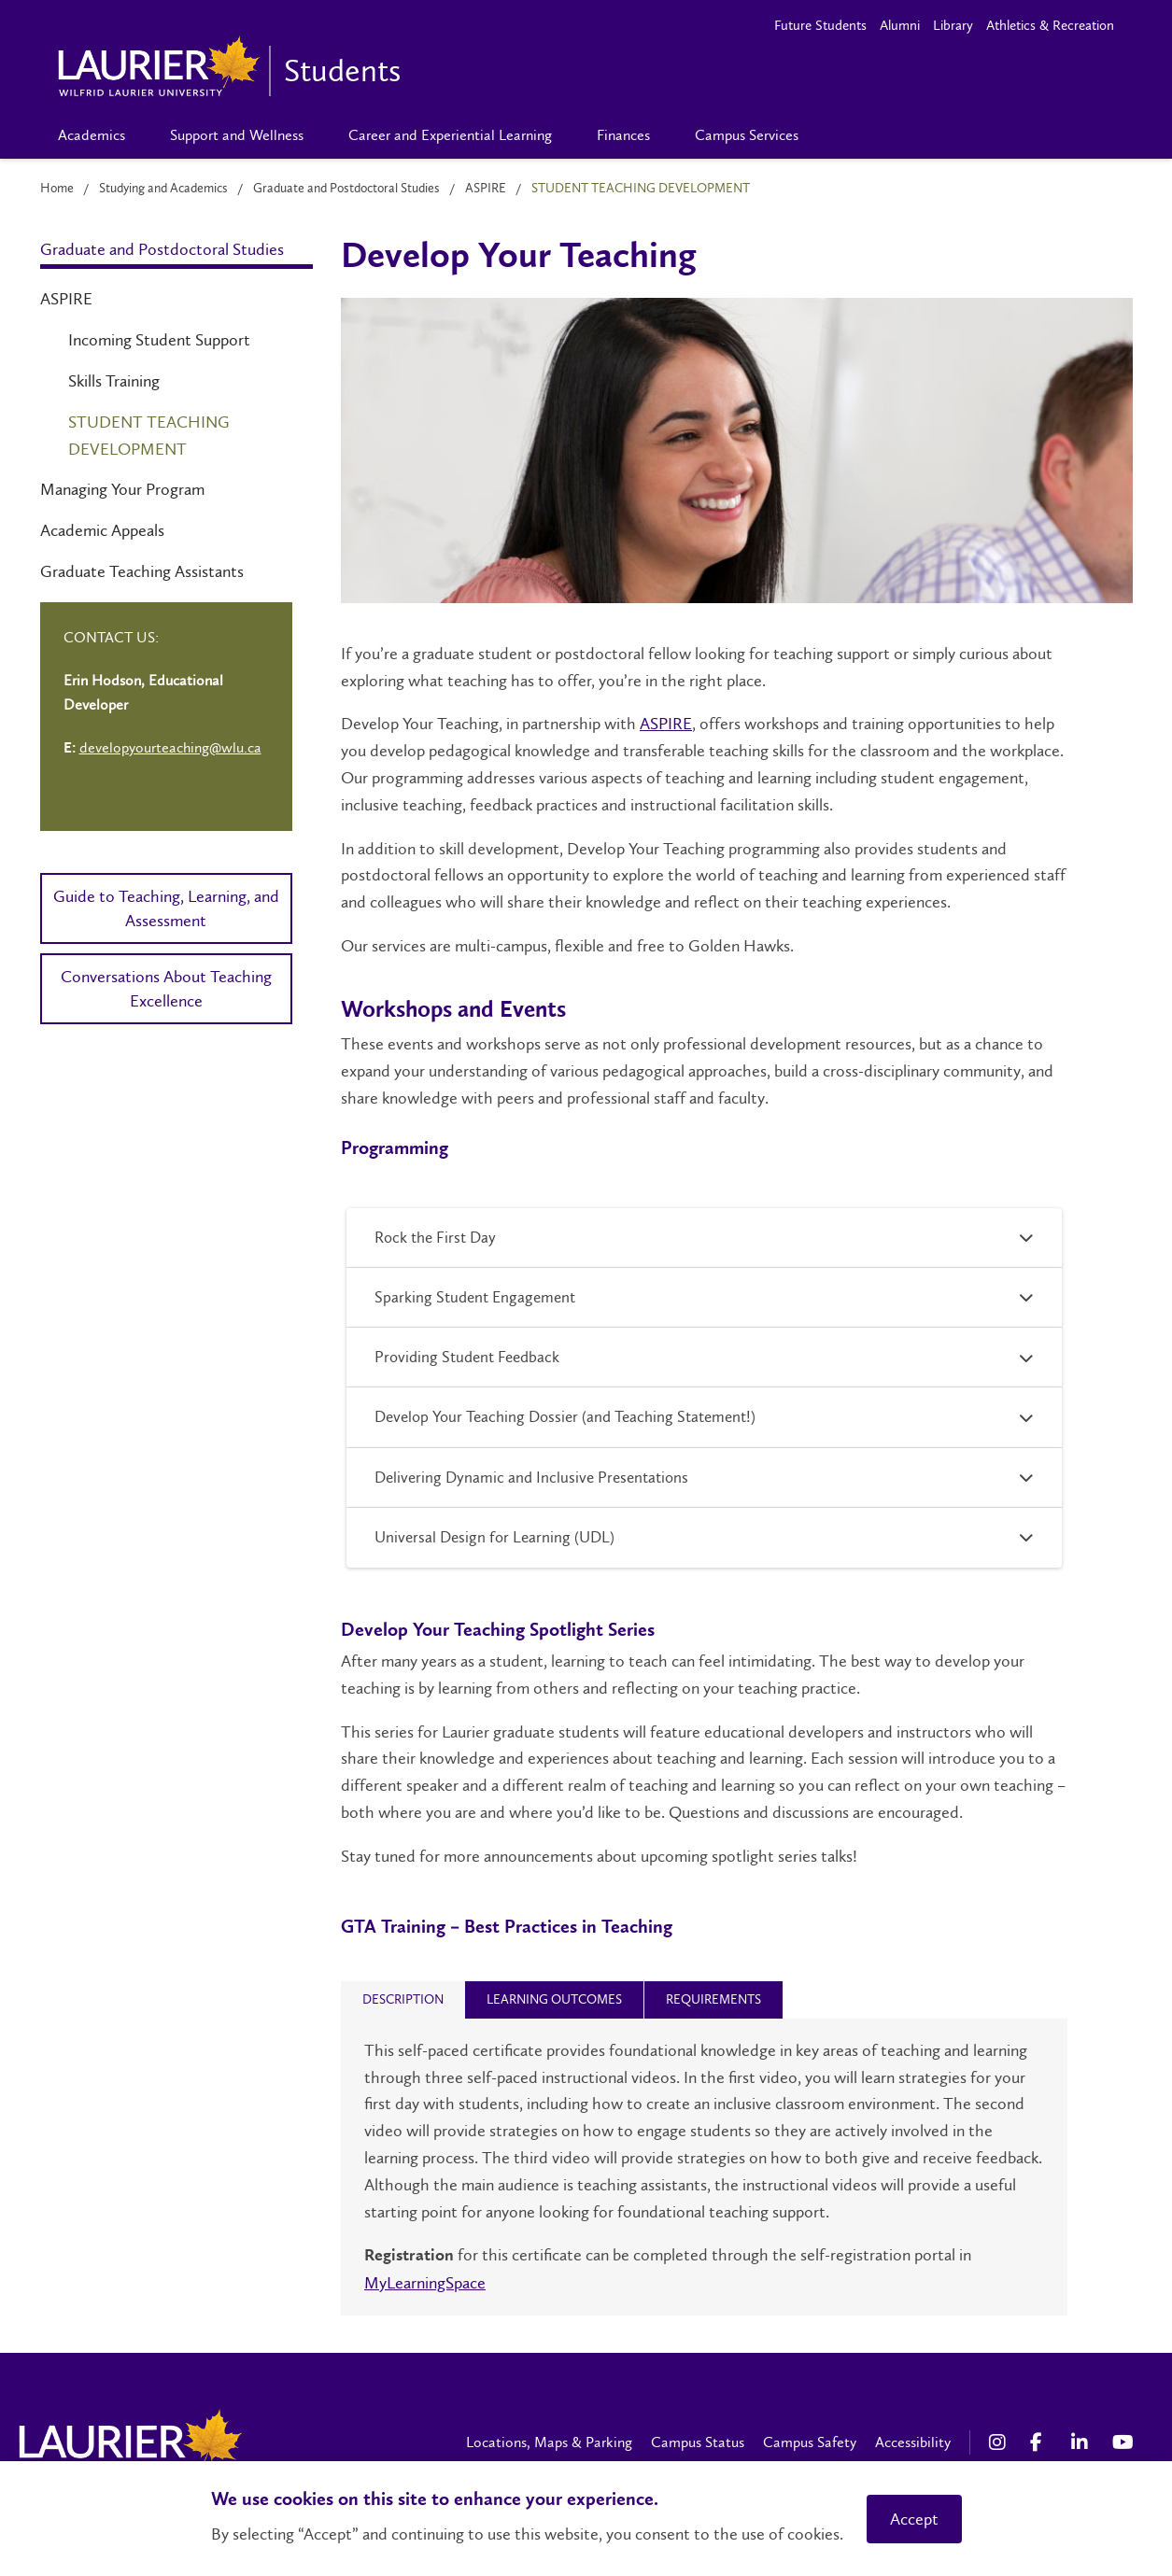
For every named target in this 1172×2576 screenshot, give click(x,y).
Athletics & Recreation (1050, 25)
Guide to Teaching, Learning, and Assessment (166, 908)
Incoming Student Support (159, 340)
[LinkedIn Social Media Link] (1082, 2442)
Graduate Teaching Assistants (142, 571)
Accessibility (913, 2442)
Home (57, 188)
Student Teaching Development (149, 435)
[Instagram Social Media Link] (1000, 2442)
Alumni (900, 25)
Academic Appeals (102, 530)
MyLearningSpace (425, 2283)
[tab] (403, 2000)
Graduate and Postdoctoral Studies (346, 188)
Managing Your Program (122, 489)
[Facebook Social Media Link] (1041, 2442)
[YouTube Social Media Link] (1123, 2442)
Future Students (820, 25)
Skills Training (114, 381)
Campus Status (697, 2442)
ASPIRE (485, 188)
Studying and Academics (163, 188)
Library (953, 25)
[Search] (851, 135)
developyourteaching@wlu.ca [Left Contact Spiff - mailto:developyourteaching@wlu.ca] (170, 747)
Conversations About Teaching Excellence (166, 988)
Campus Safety (809, 2442)
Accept (914, 2519)
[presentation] (403, 1999)
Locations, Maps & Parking (549, 2442)
